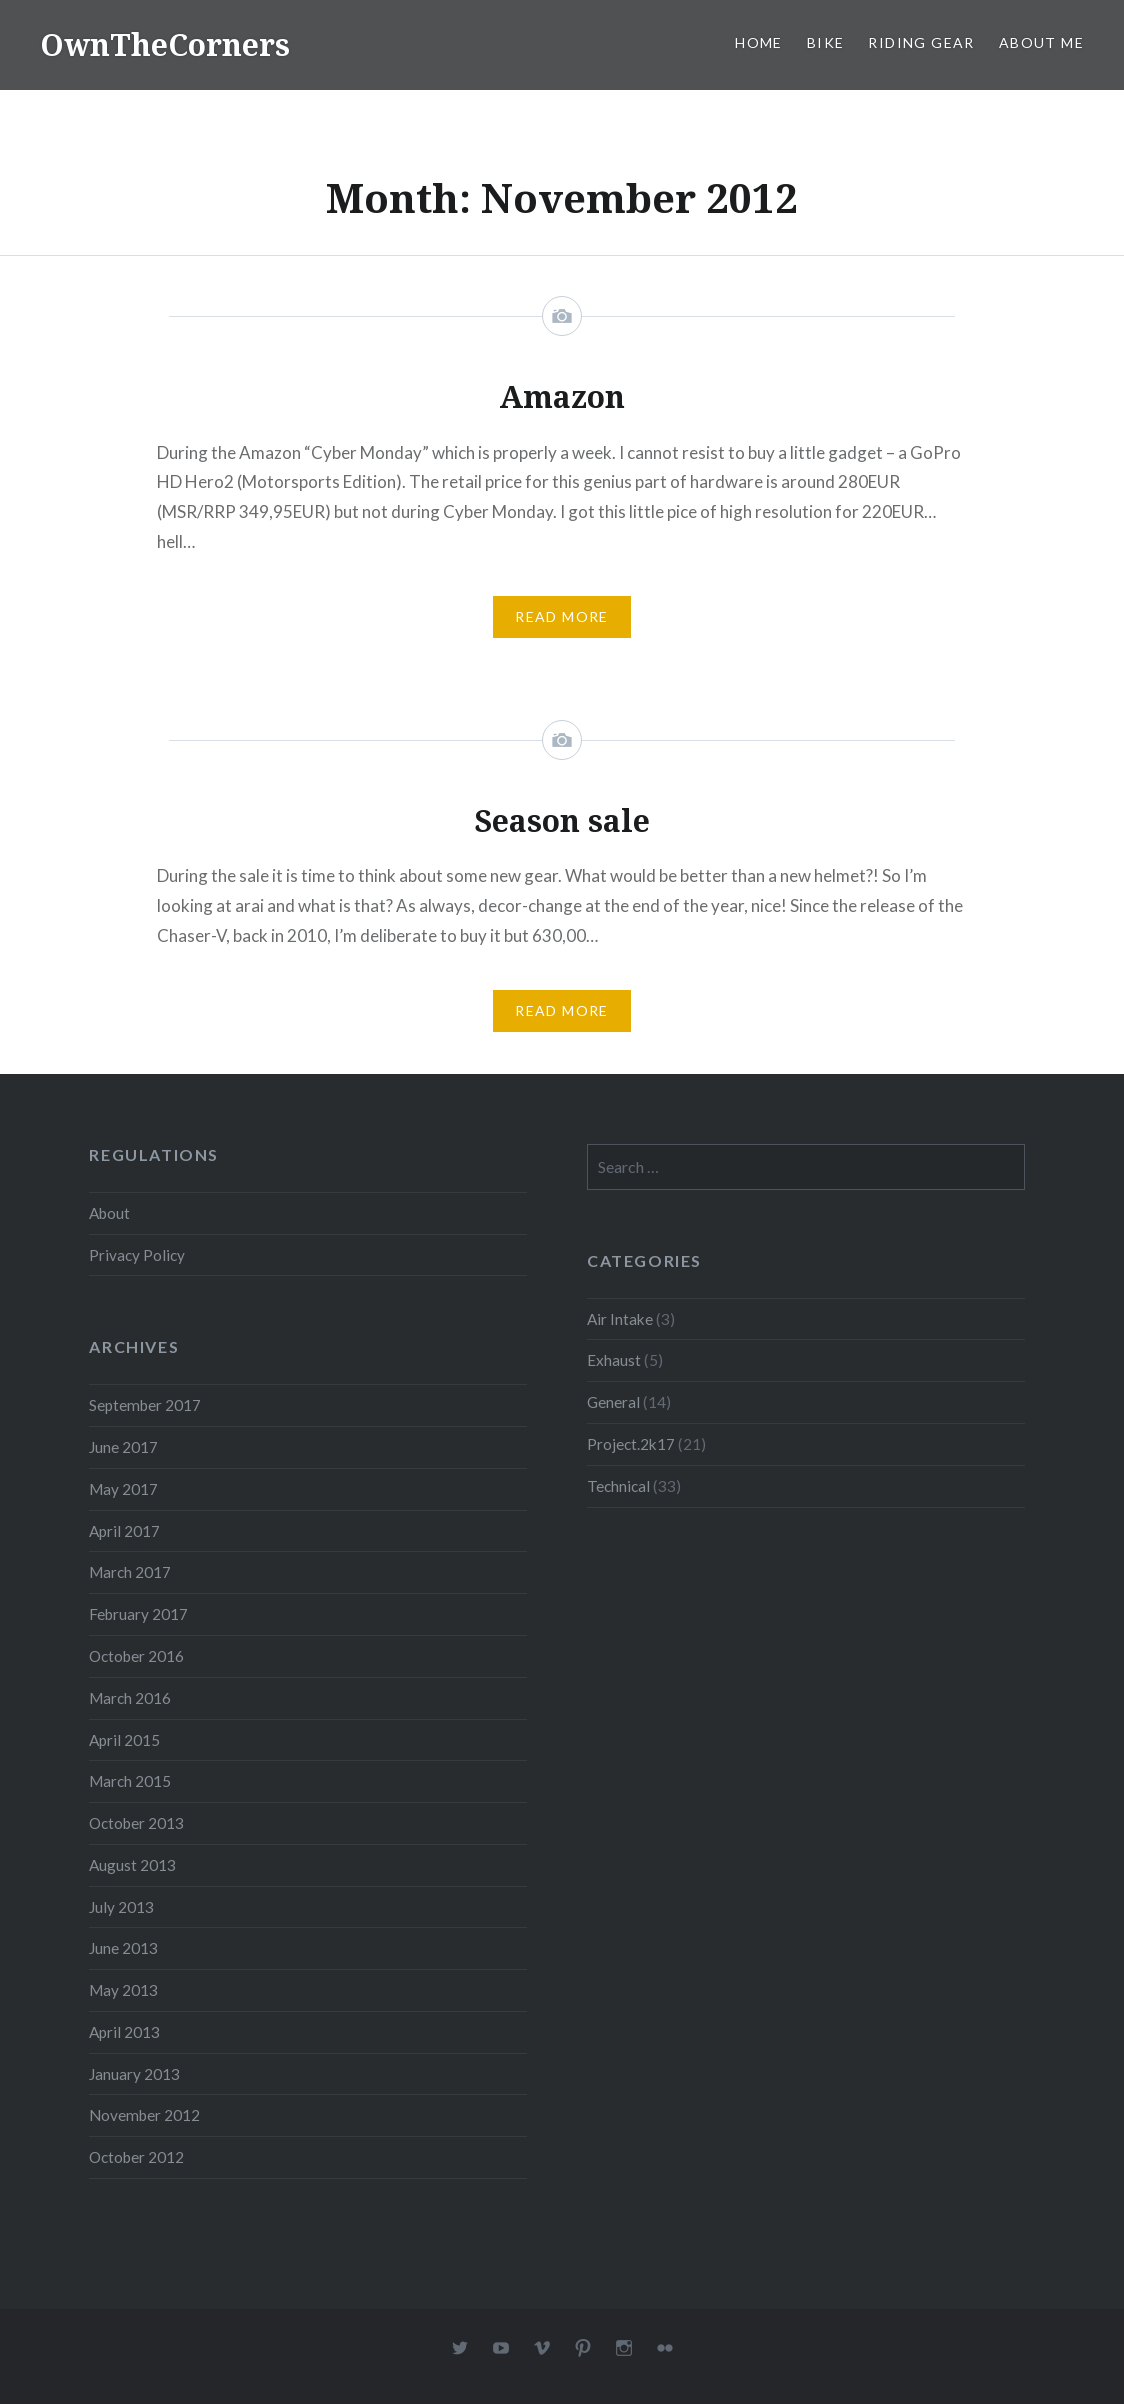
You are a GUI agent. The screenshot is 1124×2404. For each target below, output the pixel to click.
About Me (1041, 42)
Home (759, 42)
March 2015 (130, 1781)
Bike (826, 42)
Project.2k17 (631, 1444)
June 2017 (123, 1447)
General (613, 1402)
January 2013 (134, 2074)
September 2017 (145, 1405)
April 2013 (124, 2032)
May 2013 (123, 1990)
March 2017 (130, 1572)
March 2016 (130, 1698)
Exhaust (614, 1360)
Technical (618, 1486)
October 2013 (136, 1823)
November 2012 (144, 2115)
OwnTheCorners (165, 44)
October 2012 (136, 2157)
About (109, 1213)
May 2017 (123, 1489)
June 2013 (123, 1948)
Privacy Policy (137, 1255)
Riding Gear (921, 42)
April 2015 (124, 1740)
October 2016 (136, 1656)
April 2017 (124, 1531)
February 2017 (138, 1614)
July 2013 (121, 1907)
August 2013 (132, 1865)
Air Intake (620, 1319)
